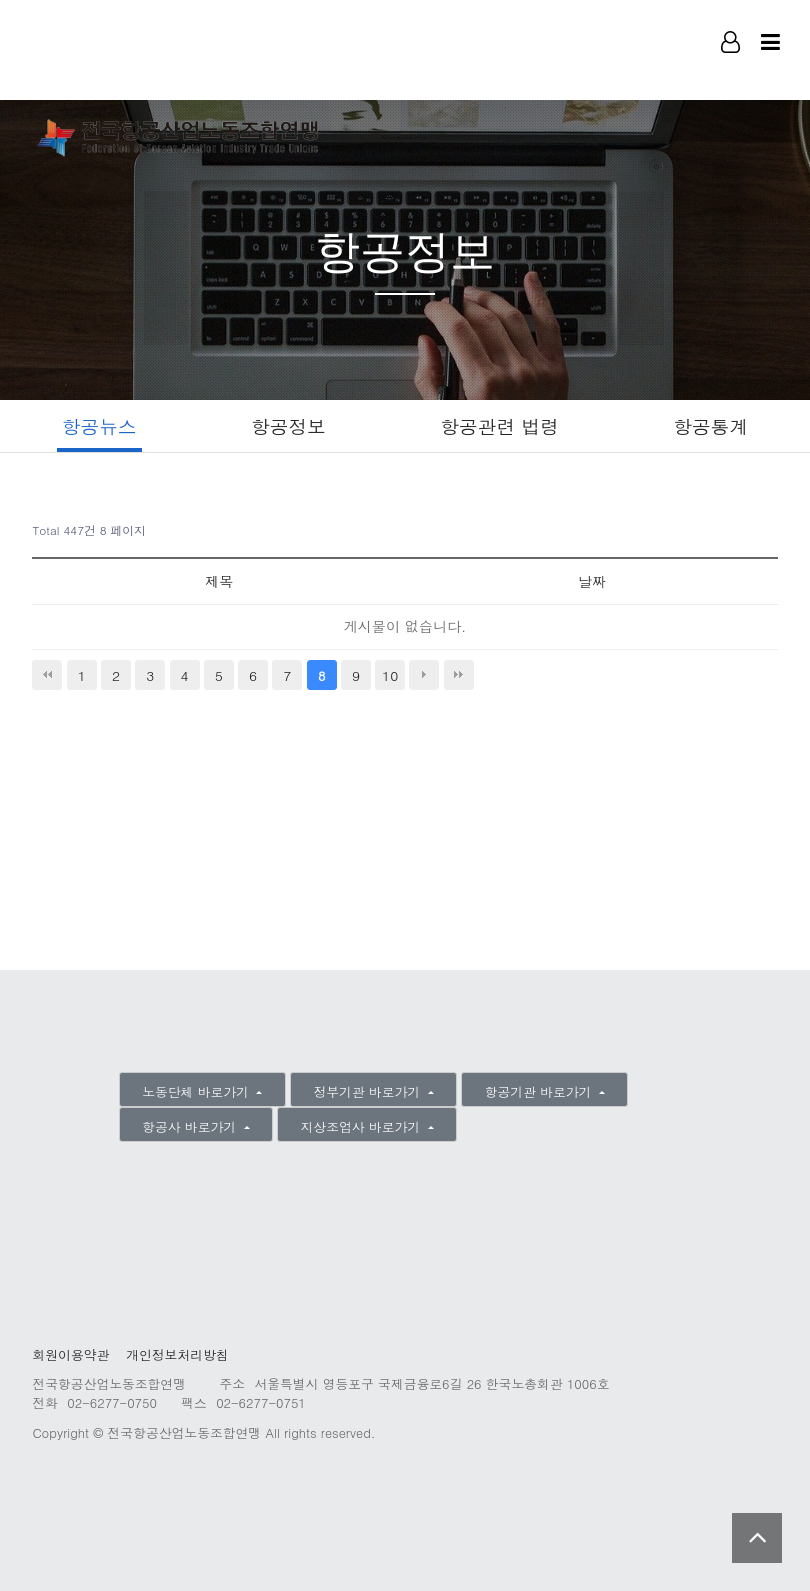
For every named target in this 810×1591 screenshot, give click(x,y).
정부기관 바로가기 (368, 1091)
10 (390, 676)
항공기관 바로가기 (540, 1091)
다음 (424, 676)
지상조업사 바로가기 (363, 1126)
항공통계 (714, 425)
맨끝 (459, 676)
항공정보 (287, 425)
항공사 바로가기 (191, 1126)
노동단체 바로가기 (197, 1091)
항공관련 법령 (501, 425)
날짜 (591, 582)
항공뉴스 (96, 425)
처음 (47, 676)
